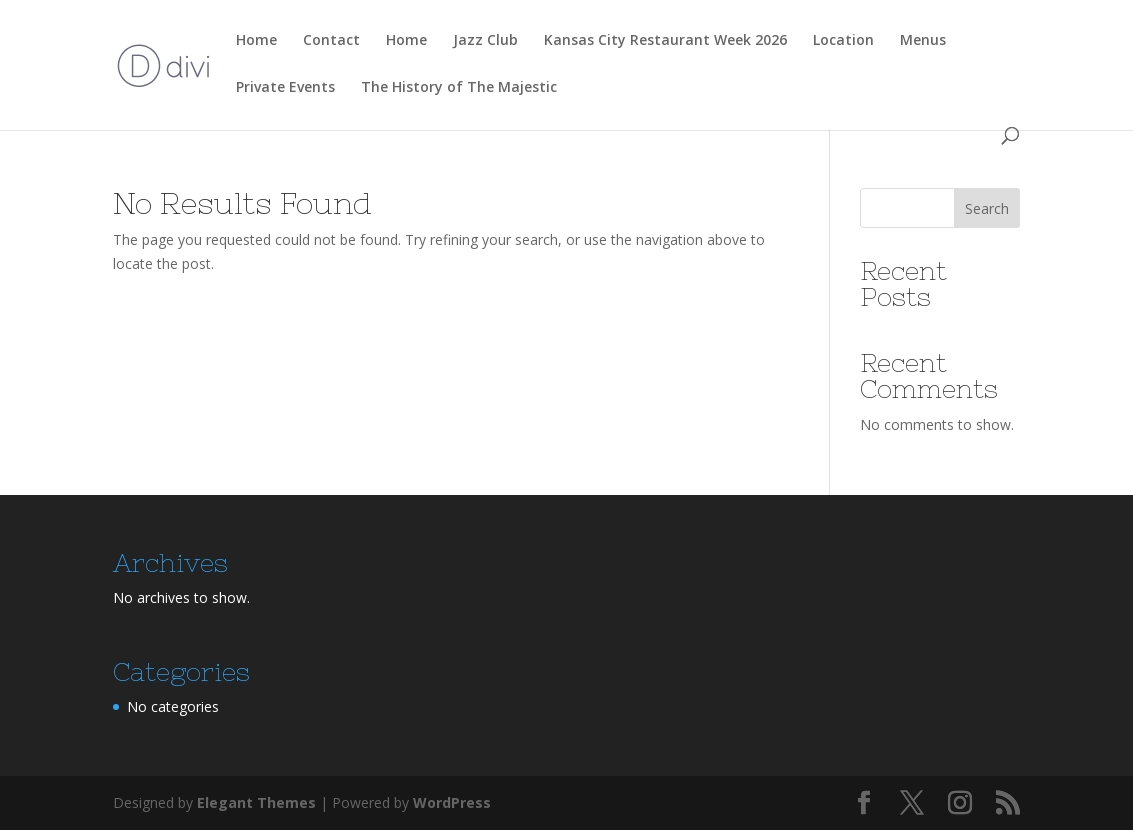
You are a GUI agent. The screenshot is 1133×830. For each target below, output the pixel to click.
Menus (923, 41)
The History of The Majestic (459, 88)
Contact (331, 41)
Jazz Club (485, 41)
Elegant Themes (256, 802)
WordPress (452, 802)
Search (987, 208)
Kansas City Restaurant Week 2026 (665, 41)
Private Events (285, 88)
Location (843, 41)
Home (256, 41)
